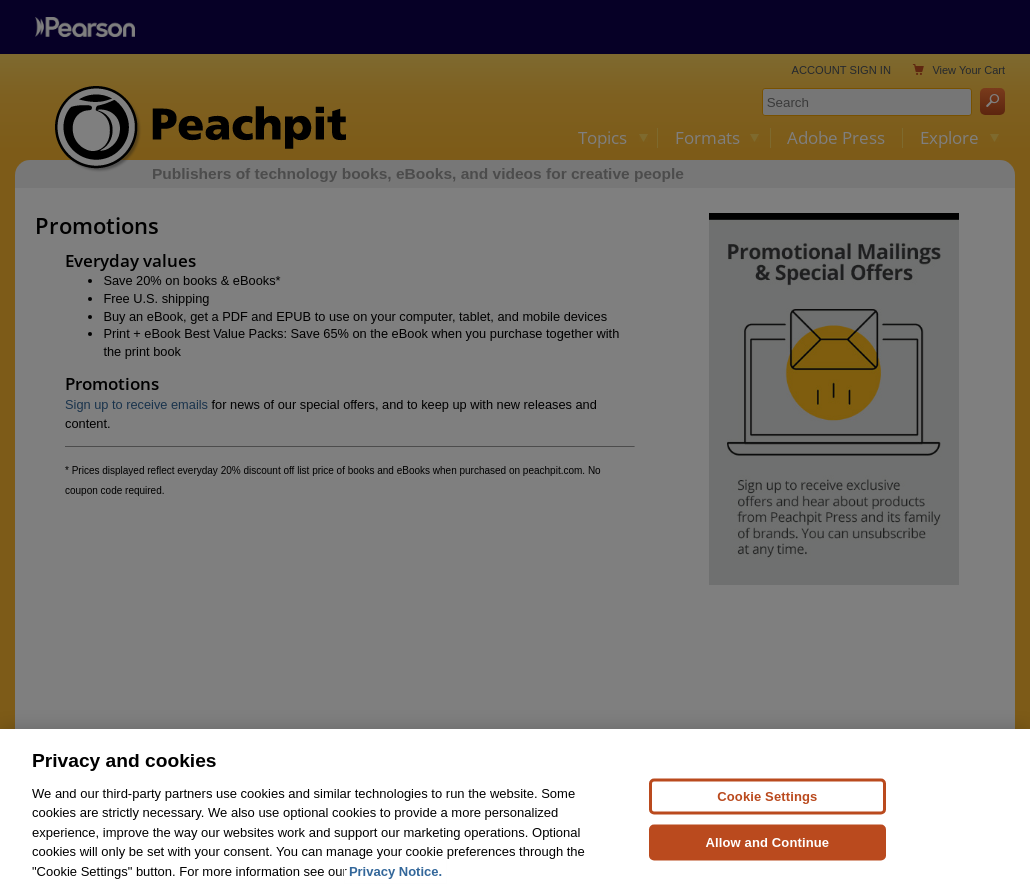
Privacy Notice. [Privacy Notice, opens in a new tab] (395, 878)
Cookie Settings (767, 802)
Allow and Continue (768, 848)
